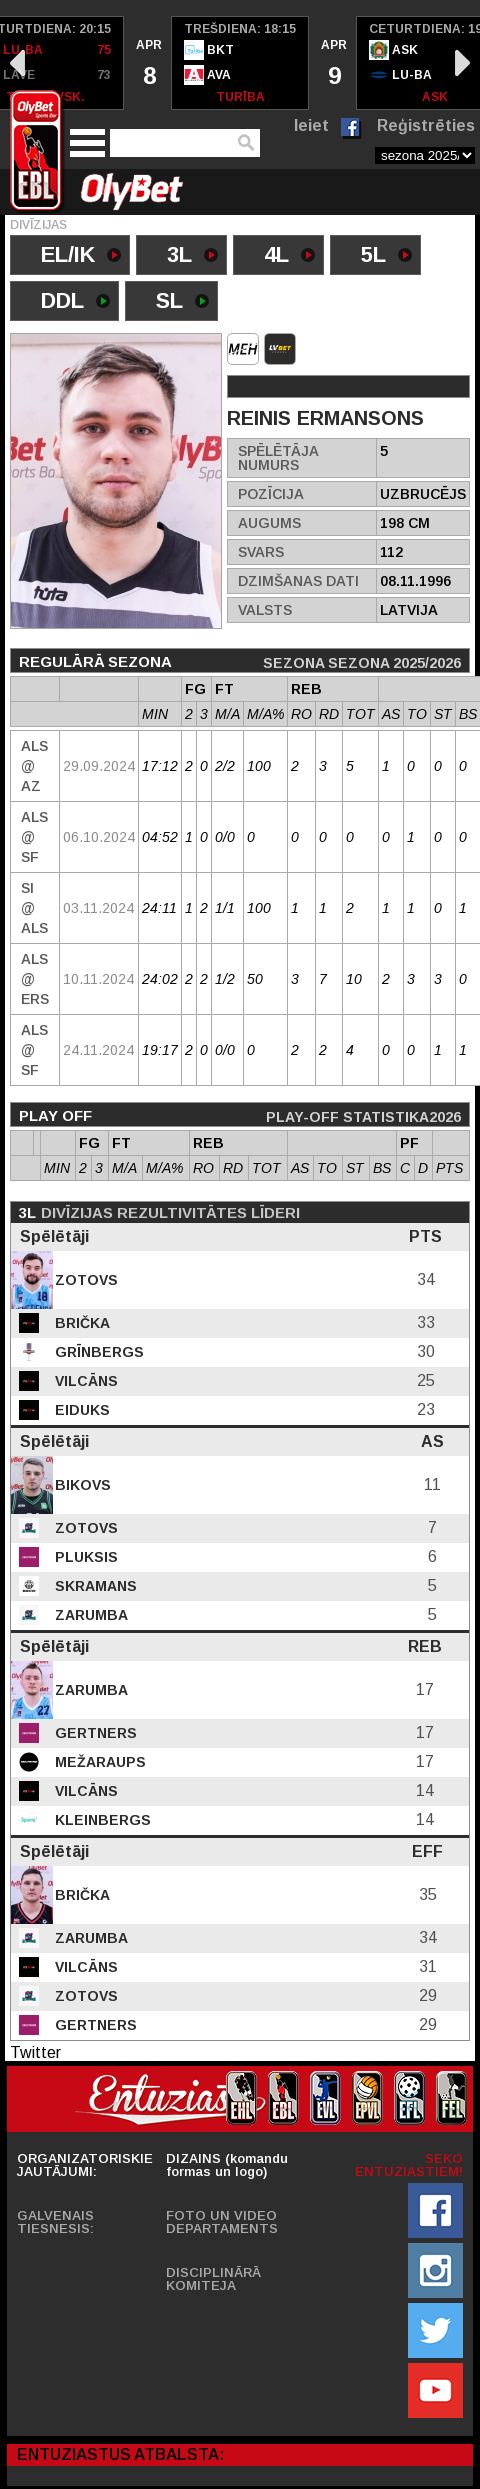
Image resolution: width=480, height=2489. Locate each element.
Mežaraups (98, 1762)
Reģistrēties (426, 125)
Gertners (94, 1733)
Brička (80, 1323)
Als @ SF (34, 837)
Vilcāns (84, 1381)
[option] (148, 63)
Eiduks (80, 1410)
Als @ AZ (34, 766)
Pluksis (84, 1557)
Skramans (94, 1586)
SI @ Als (34, 908)
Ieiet (311, 125)
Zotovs (84, 1280)
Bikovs (81, 1485)
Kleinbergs (101, 1820)
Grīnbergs (97, 1352)
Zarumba (89, 1615)
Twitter (35, 2052)
